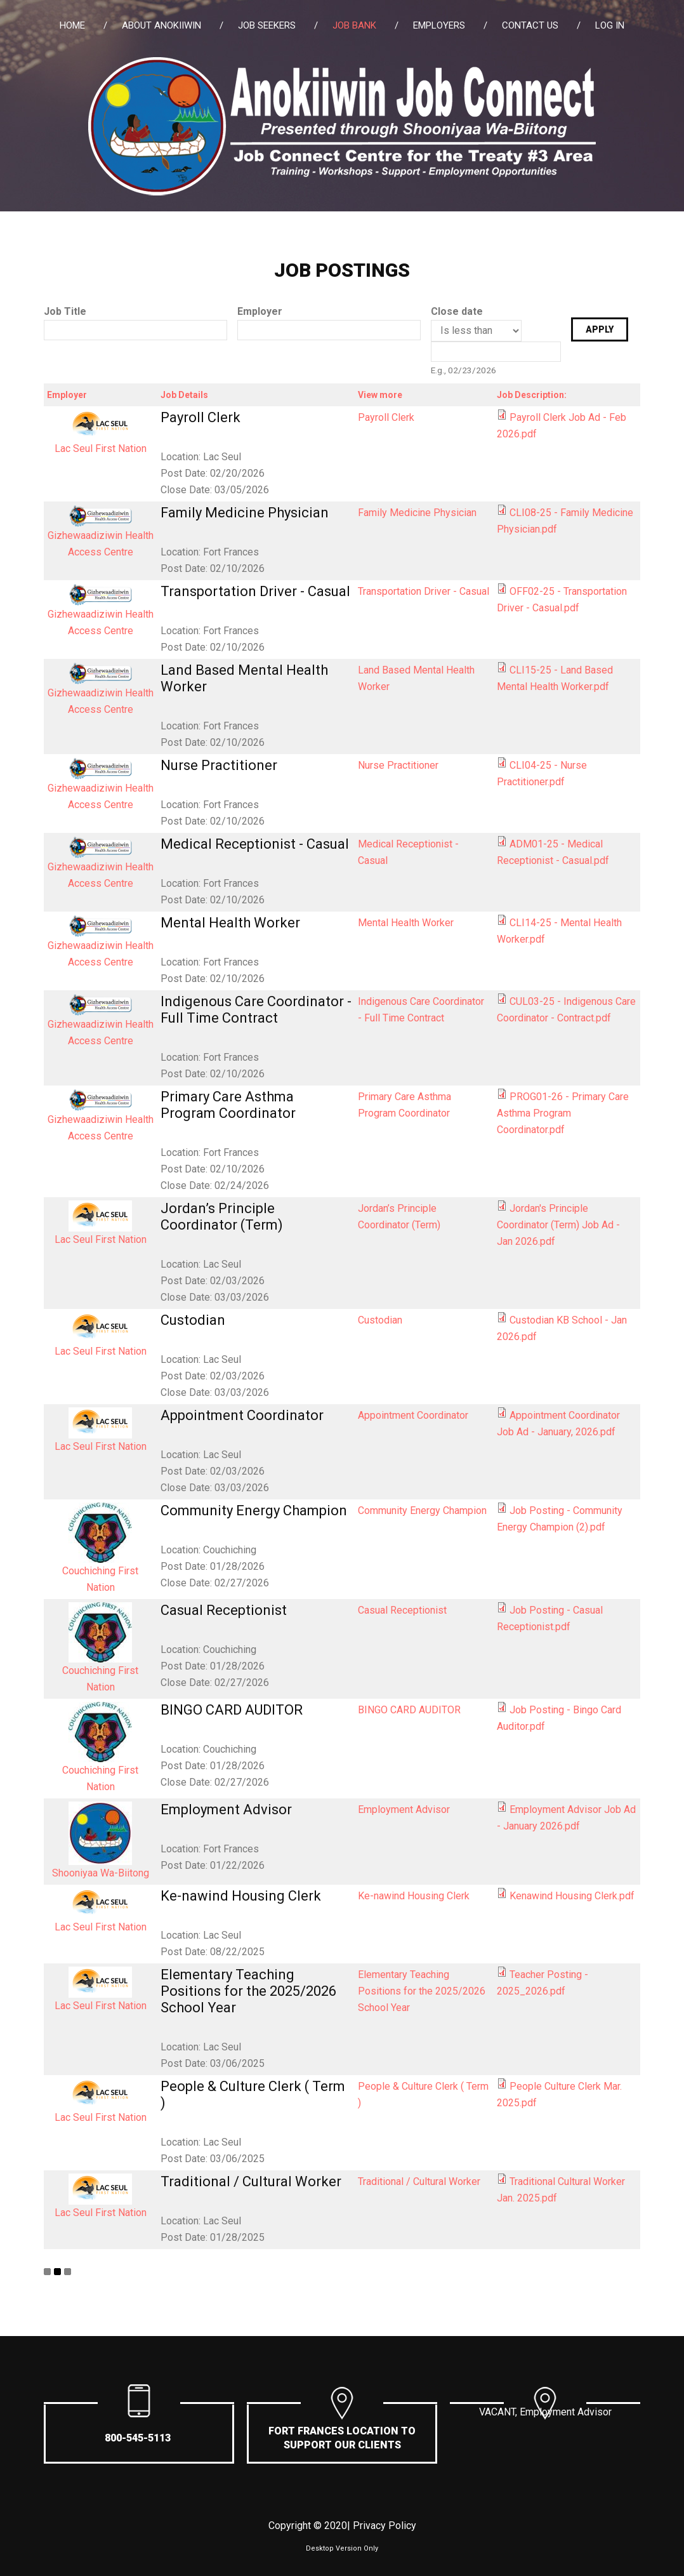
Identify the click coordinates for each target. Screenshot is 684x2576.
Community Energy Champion (254, 1510)
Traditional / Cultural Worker (251, 2181)
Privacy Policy (384, 2526)
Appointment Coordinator (242, 1415)
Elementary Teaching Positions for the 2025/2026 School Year (248, 1991)
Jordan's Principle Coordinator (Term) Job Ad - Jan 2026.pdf (558, 1224)
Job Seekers (267, 25)
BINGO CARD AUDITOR (232, 1710)
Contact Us (530, 25)
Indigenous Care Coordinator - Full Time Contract (256, 1009)
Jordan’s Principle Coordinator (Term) (222, 1216)
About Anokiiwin (161, 25)
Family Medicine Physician (245, 513)
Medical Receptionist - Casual (255, 844)
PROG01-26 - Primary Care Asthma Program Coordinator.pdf (563, 1113)
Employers (439, 25)
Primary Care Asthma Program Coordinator (228, 1105)
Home (72, 25)
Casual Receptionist (224, 1610)
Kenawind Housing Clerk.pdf (572, 1896)
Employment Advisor (226, 1809)
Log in (609, 25)
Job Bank (354, 25)
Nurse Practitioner (219, 765)
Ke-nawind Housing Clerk (241, 1896)
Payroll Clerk (200, 417)
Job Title (65, 311)
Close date (457, 311)
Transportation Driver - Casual (255, 591)
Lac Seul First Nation (101, 448)
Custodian (193, 1320)
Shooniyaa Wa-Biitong (100, 1873)
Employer (259, 311)
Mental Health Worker (230, 923)
